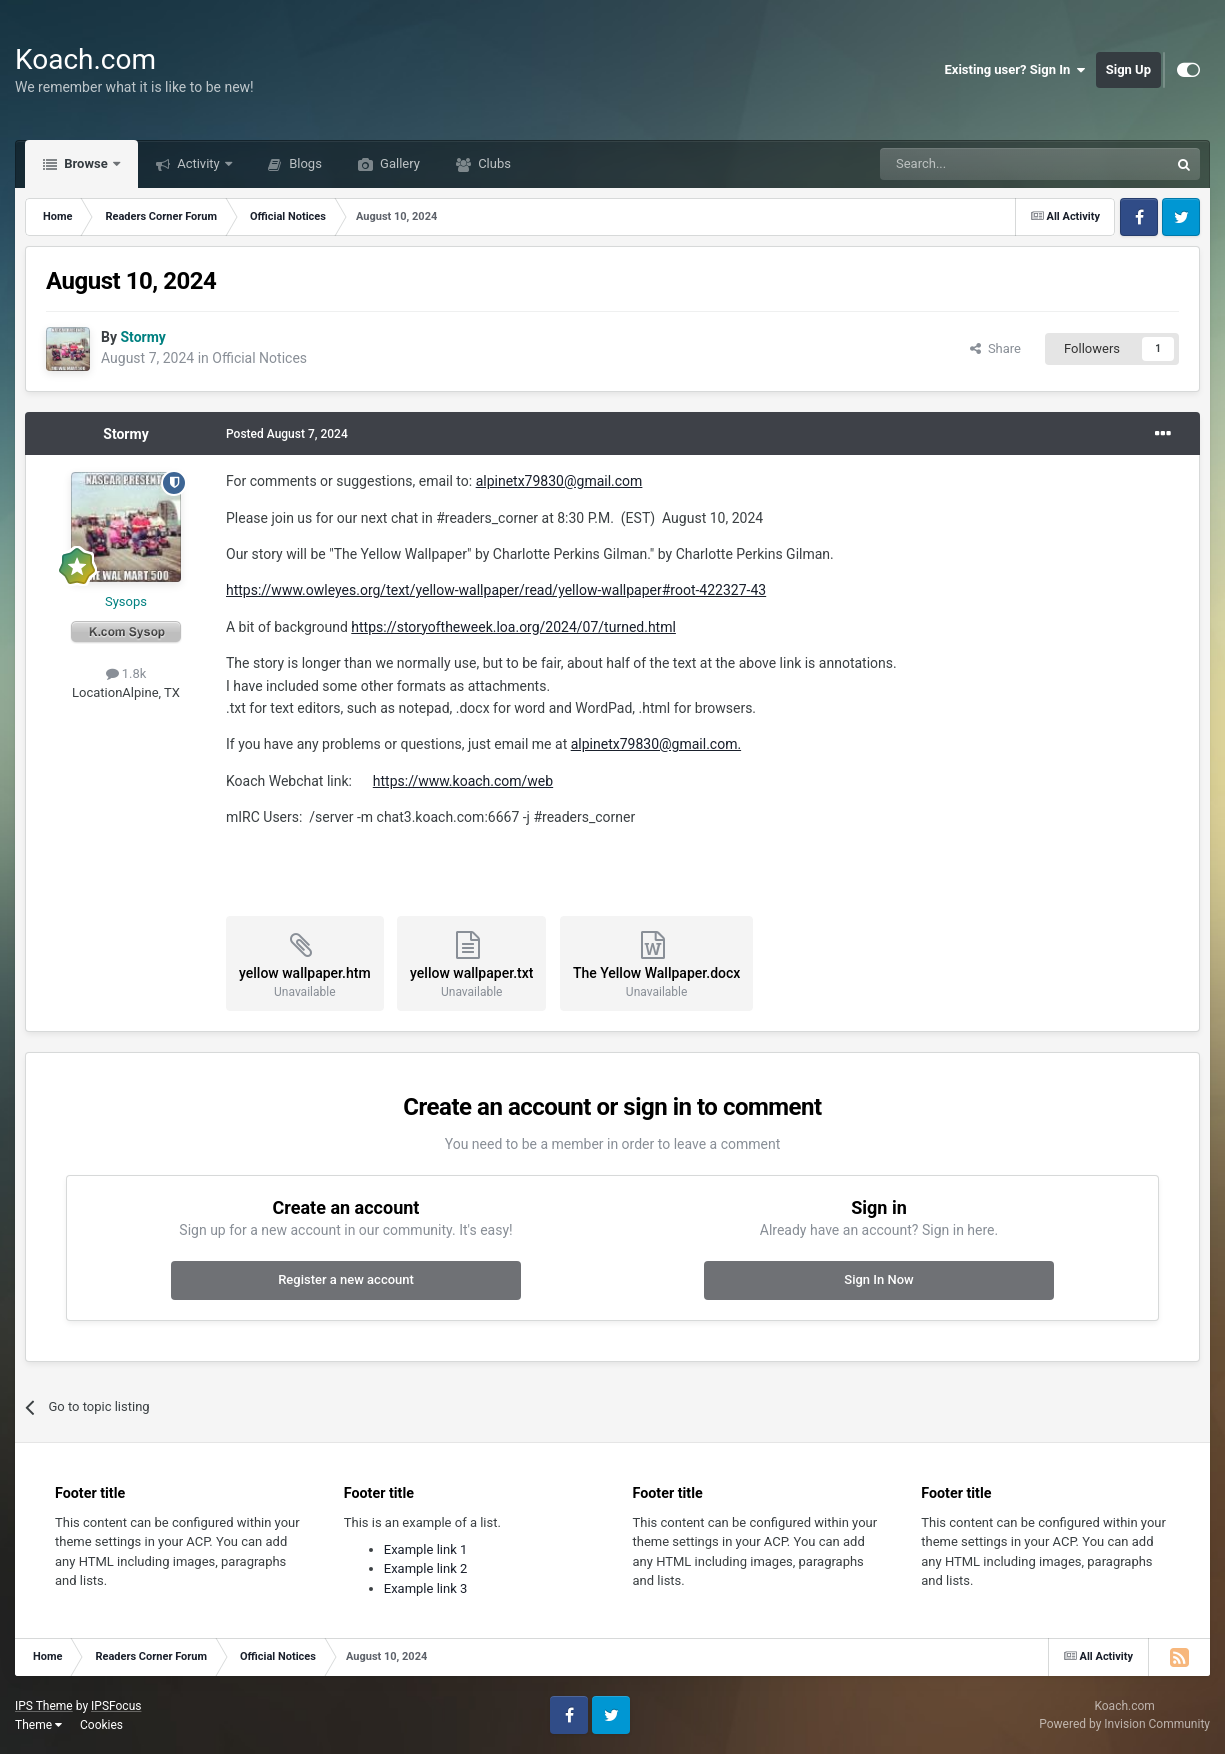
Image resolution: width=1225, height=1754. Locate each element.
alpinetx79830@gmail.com (559, 481)
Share (995, 348)
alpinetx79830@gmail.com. (656, 744)
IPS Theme (44, 1706)
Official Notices (259, 358)
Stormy (125, 434)
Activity (198, 163)
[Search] (977, 164)
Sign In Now (878, 1279)
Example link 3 (426, 1588)
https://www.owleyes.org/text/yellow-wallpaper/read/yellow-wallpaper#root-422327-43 (496, 590)
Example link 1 (426, 1549)
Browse (86, 163)
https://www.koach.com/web (463, 781)
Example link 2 (426, 1568)
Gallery (398, 163)
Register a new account (346, 1279)
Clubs (493, 163)
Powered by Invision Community (1124, 1724)
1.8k (126, 673)
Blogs (304, 163)
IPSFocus (116, 1706)
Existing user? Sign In (1015, 70)
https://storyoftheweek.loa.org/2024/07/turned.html (513, 627)
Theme (38, 1725)
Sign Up (1128, 69)
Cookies (101, 1725)
